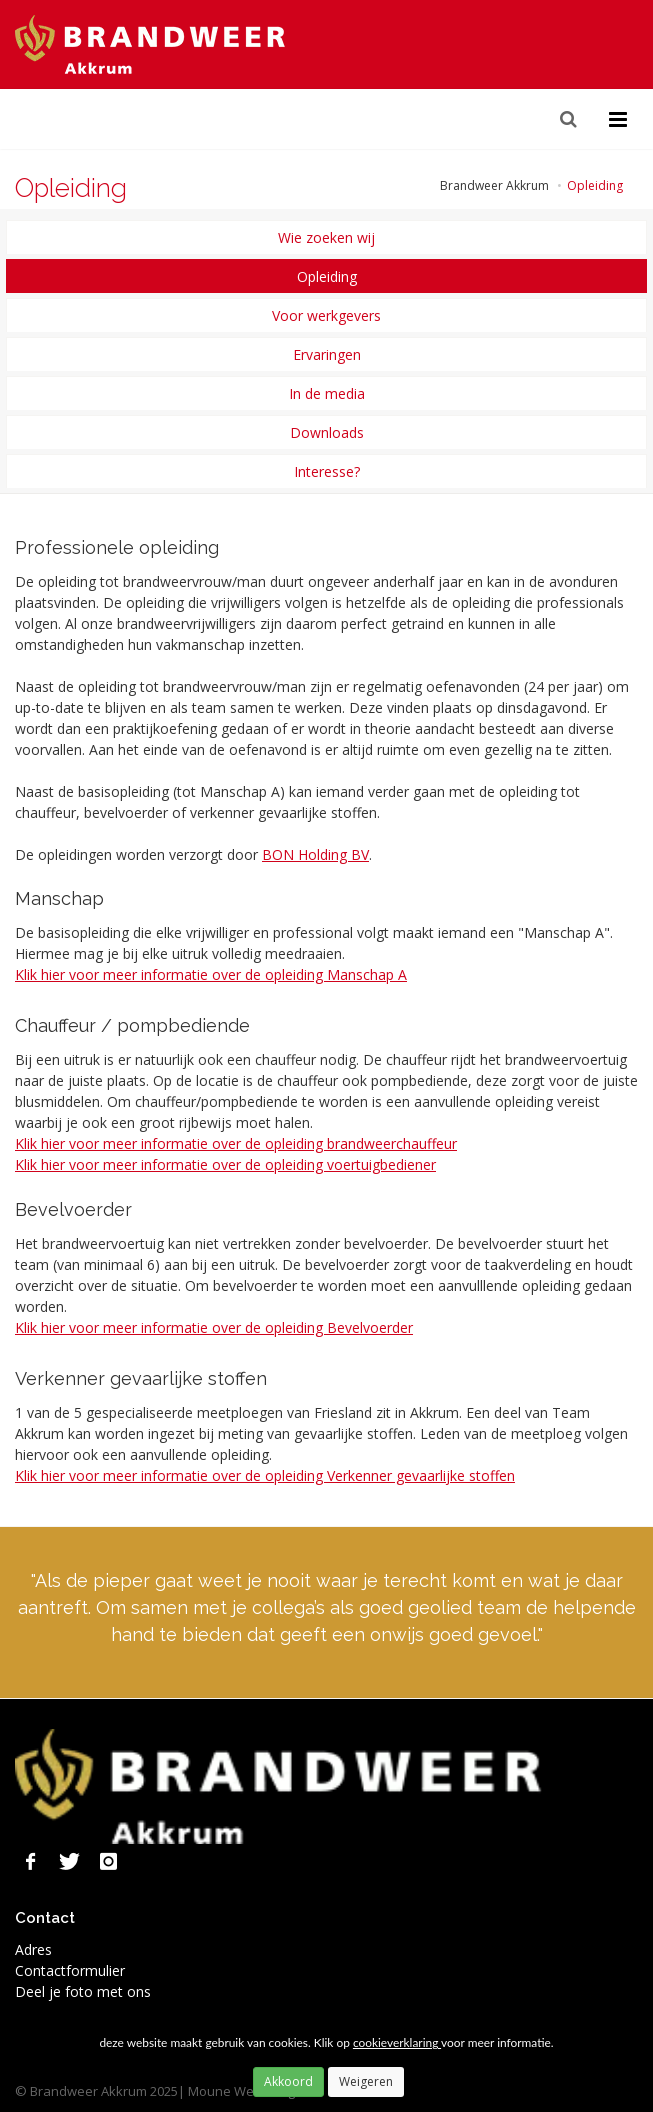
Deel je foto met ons (83, 1991)
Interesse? (327, 471)
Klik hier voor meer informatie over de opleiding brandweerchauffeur (236, 1143)
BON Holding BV (315, 854)
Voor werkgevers (326, 315)
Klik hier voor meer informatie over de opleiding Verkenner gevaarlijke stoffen (265, 1475)
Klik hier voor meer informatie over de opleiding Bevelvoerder (214, 1327)
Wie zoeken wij (326, 237)
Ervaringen (327, 354)
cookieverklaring (397, 2042)
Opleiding (327, 276)
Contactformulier (70, 1970)
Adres (33, 1949)
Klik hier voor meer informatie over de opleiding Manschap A (211, 974)
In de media (327, 393)
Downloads (327, 432)
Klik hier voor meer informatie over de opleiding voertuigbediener (225, 1164)
